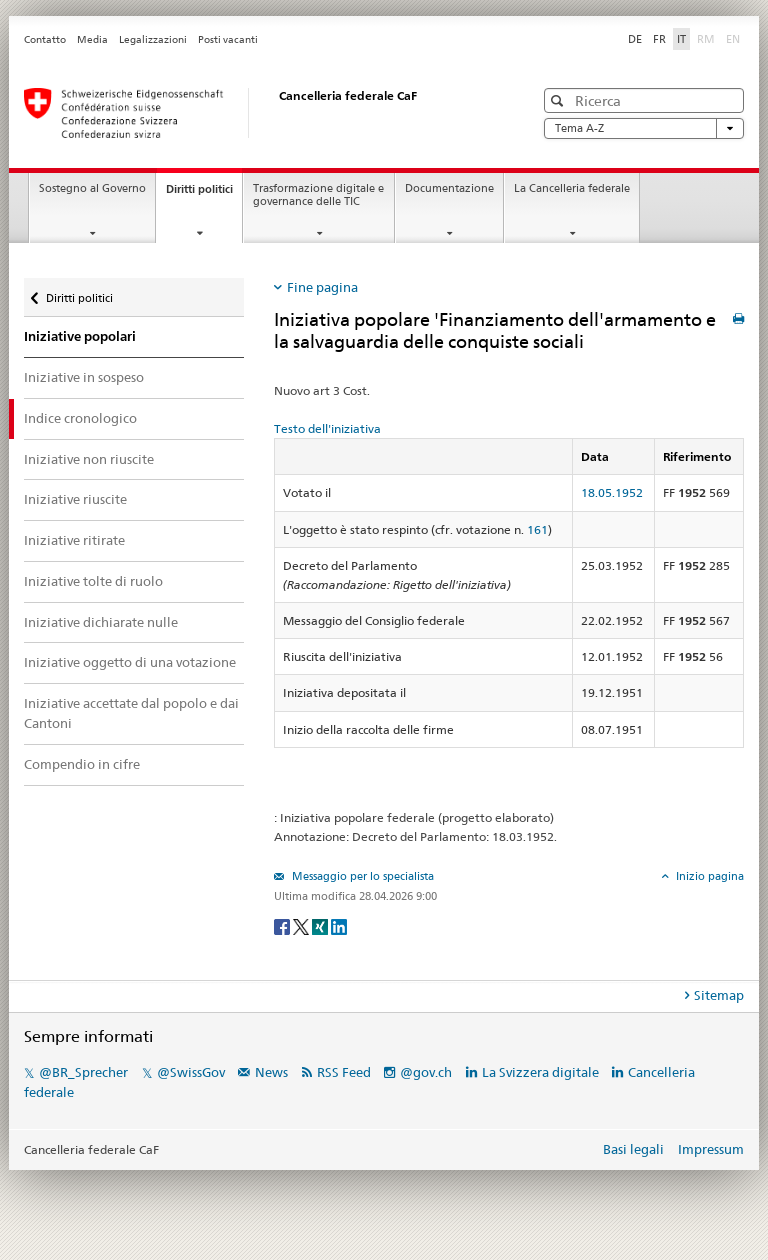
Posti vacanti (228, 39)
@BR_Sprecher (83, 1072)
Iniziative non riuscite (89, 459)
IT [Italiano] (681, 39)
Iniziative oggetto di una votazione (130, 662)
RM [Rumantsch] (706, 39)
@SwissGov (191, 1072)
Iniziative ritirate (74, 540)
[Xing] (321, 925)
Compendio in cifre (82, 764)
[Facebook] (283, 925)
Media (92, 39)
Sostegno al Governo (92, 188)
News (271, 1072)
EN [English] (733, 39)
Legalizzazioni (153, 39)
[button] (559, 100)
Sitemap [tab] (719, 995)
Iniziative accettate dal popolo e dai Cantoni (131, 713)
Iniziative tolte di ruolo (93, 581)
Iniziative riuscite (75, 499)
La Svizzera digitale (540, 1072)
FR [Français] (659, 39)
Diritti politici (204, 194)
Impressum (711, 1149)
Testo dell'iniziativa (327, 428)
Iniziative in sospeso (84, 377)
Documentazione (449, 188)
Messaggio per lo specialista (361, 876)
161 (537, 529)
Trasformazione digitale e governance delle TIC (318, 195)
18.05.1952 (612, 492)
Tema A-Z (644, 128)
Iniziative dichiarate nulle (101, 622)
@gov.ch (426, 1072)
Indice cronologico (80, 418)
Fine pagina (322, 287)
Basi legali (633, 1149)
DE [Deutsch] (635, 39)
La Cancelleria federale (572, 188)
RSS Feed (344, 1072)
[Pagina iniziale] (259, 113)
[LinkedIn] (339, 925)
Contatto (45, 39)
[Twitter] (302, 925)
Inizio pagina (708, 876)
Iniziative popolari (80, 336)
